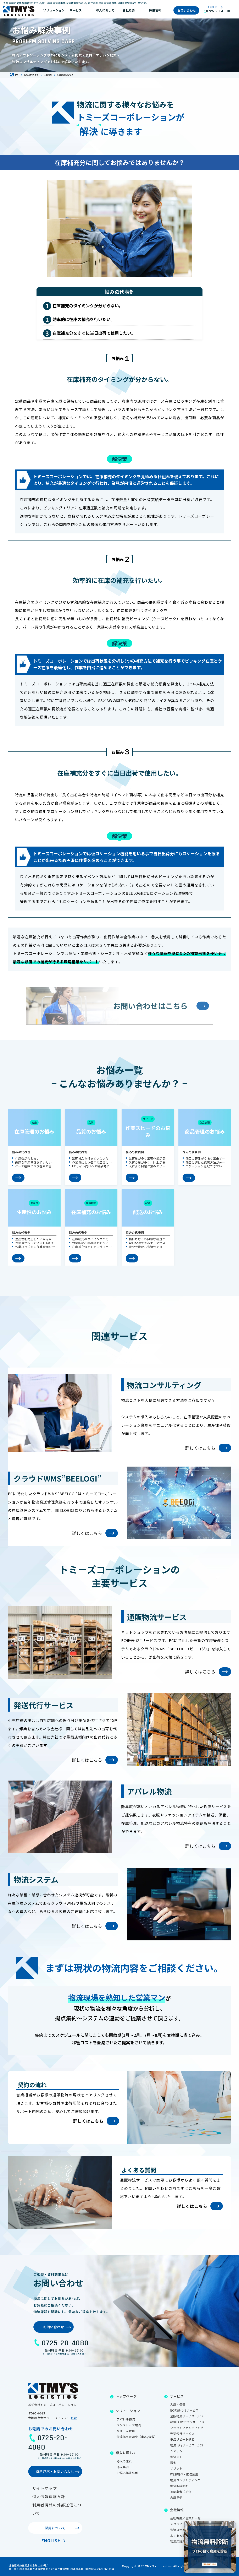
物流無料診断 (179, 2486)
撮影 (173, 2463)
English (213, 7)
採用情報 (155, 10)
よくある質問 (179, 2535)
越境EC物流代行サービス (187, 2422)
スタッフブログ (180, 2524)
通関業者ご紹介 (180, 2492)
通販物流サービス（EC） (187, 2416)
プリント (176, 2468)
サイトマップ (44, 2488)
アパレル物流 (126, 2419)
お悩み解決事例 (127, 2473)
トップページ (126, 2396)
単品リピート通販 (182, 2439)
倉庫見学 (176, 2497)
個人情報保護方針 (48, 2496)
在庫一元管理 (126, 2431)
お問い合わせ (187, 10)
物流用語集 (177, 2541)
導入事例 (123, 2467)
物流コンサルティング (185, 2480)
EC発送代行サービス (184, 2410)
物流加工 (176, 2457)
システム (176, 2451)
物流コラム (177, 2530)
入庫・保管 (177, 2404)
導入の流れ (124, 2461)
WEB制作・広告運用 (184, 2474)
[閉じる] (231, 2525)
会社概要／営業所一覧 (185, 2518)
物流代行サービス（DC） (187, 2445)
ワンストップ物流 (129, 2425)
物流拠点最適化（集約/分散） (137, 2437)
